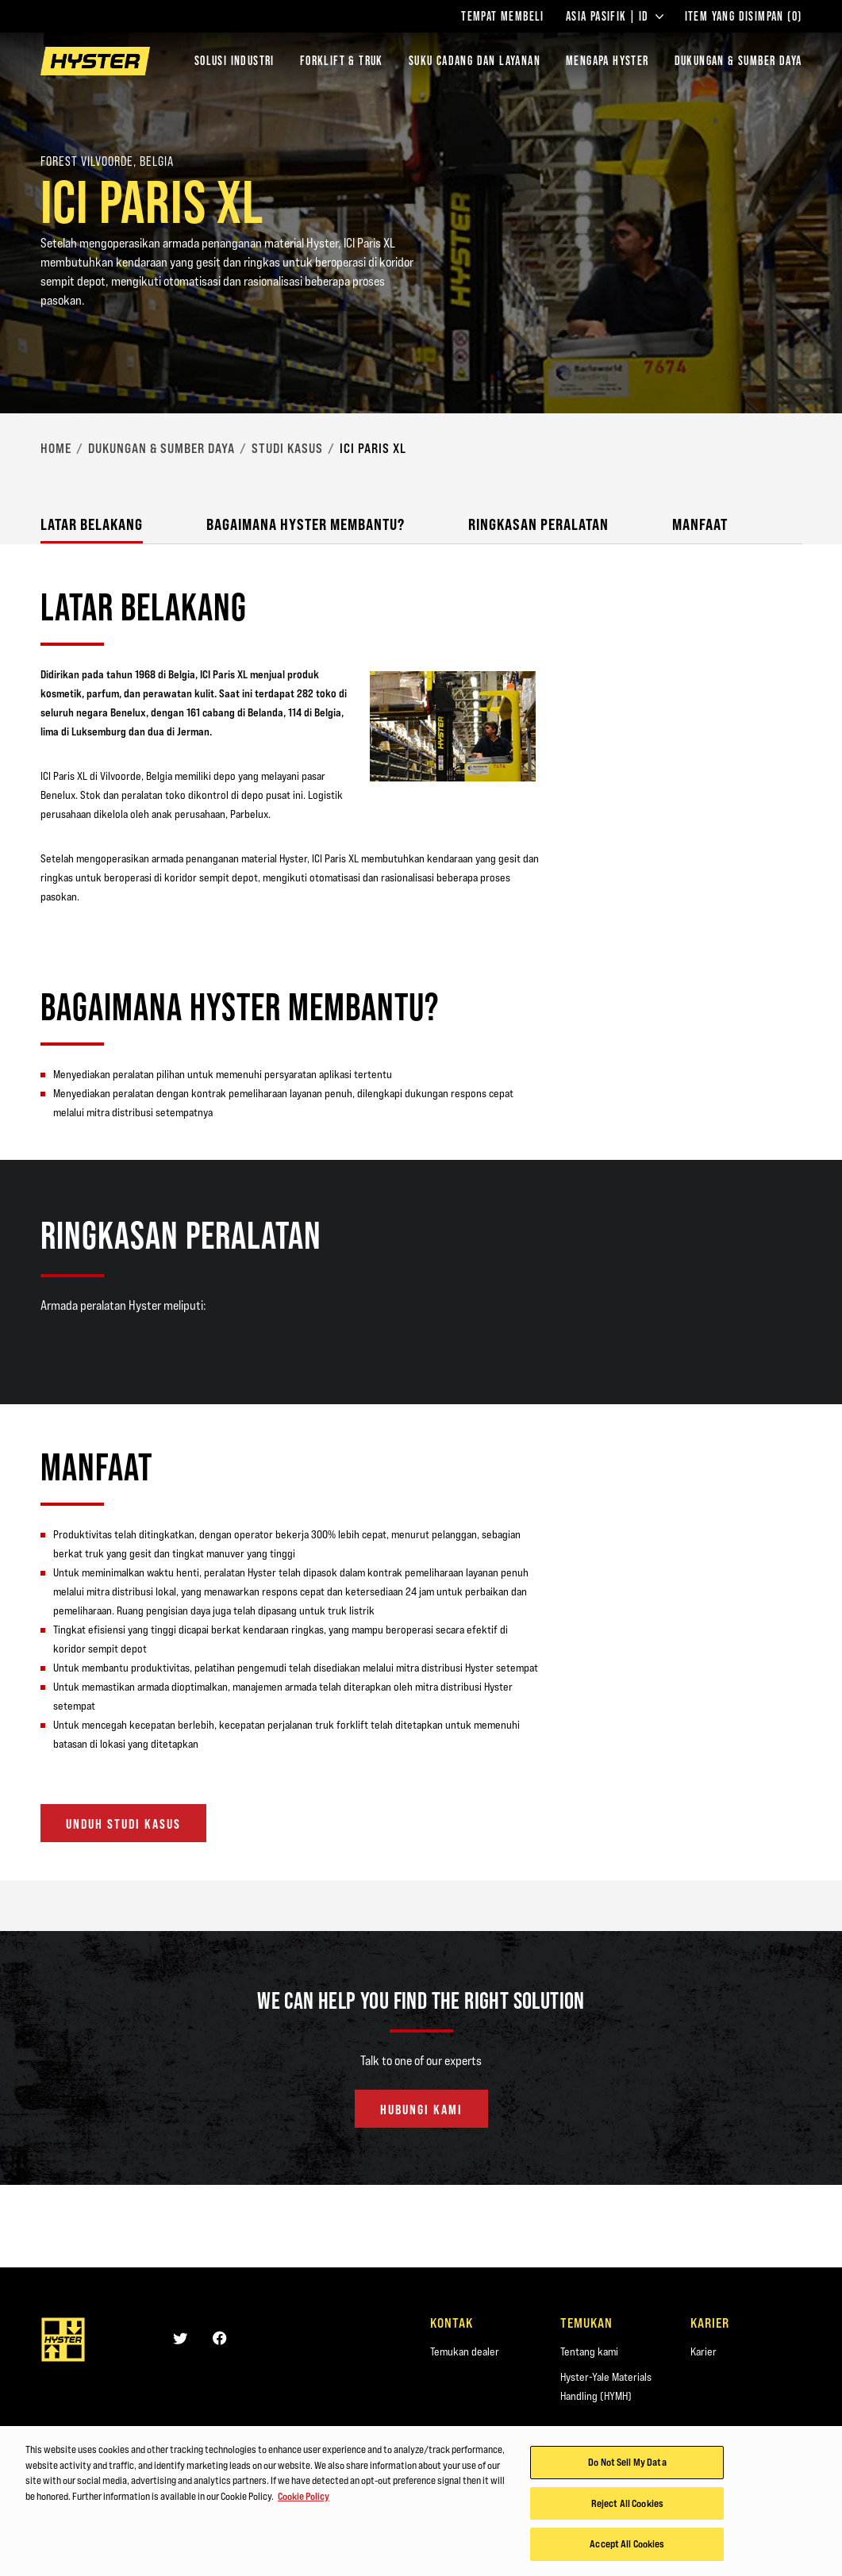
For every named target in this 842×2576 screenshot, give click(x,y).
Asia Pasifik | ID (614, 16)
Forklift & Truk (341, 60)
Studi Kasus (287, 448)
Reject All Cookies (627, 2509)
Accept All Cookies (627, 2550)
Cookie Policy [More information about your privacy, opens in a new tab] (303, 2502)
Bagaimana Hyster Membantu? (305, 524)
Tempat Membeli (502, 16)
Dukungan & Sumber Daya (161, 448)
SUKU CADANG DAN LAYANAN (474, 60)
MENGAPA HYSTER (607, 60)
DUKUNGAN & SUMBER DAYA (738, 60)
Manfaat (700, 524)
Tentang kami (589, 2351)
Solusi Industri (234, 60)
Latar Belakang (91, 524)
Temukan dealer (464, 2351)
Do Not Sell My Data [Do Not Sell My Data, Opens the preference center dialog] (627, 2468)
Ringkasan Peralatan (538, 524)
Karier (703, 2351)
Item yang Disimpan (743, 16)
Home (55, 448)
